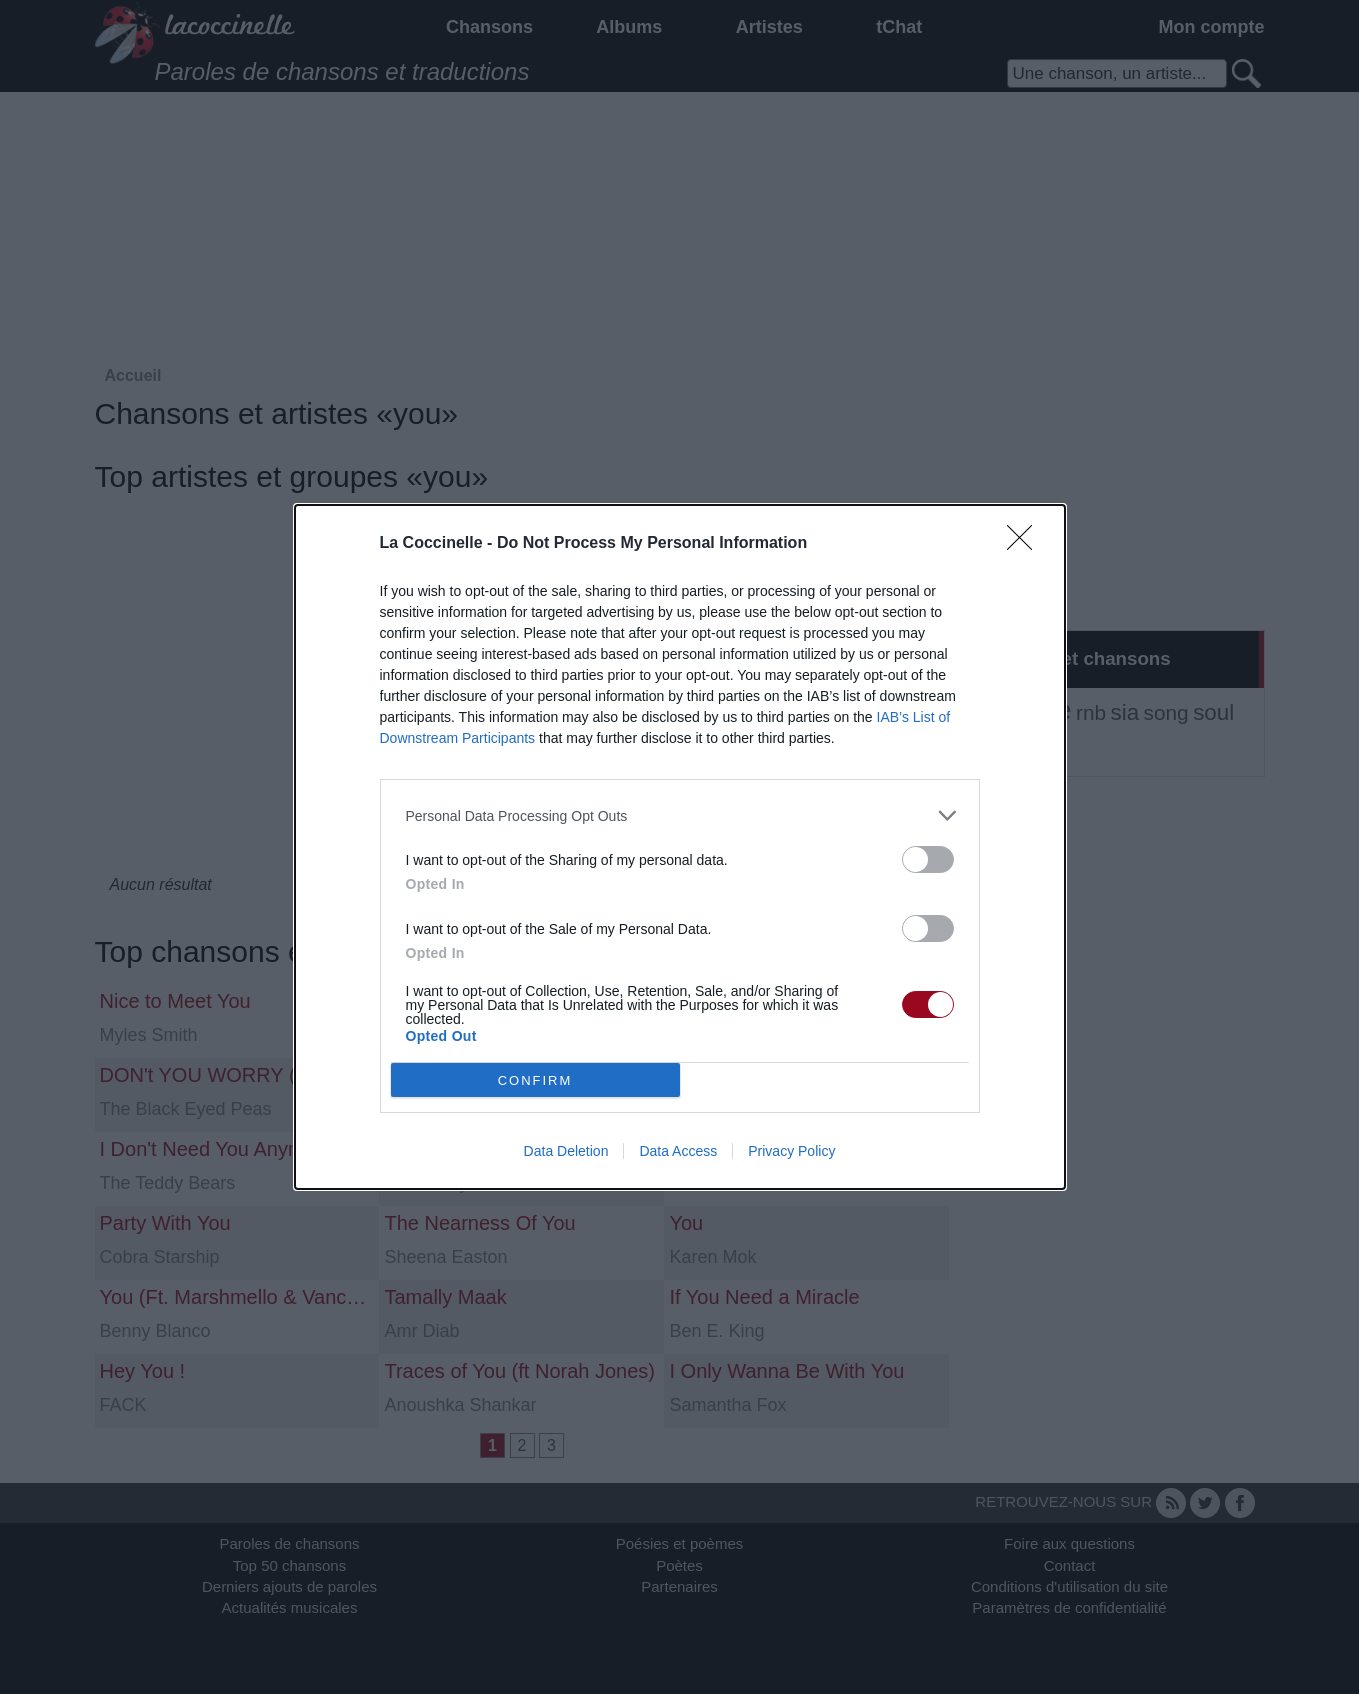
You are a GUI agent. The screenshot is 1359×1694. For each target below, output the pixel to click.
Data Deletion (566, 1151)
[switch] (928, 859)
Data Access (678, 1151)
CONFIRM (535, 1080)
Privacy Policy (791, 1151)
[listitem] (680, 815)
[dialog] (680, 847)
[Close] (1026, 544)
